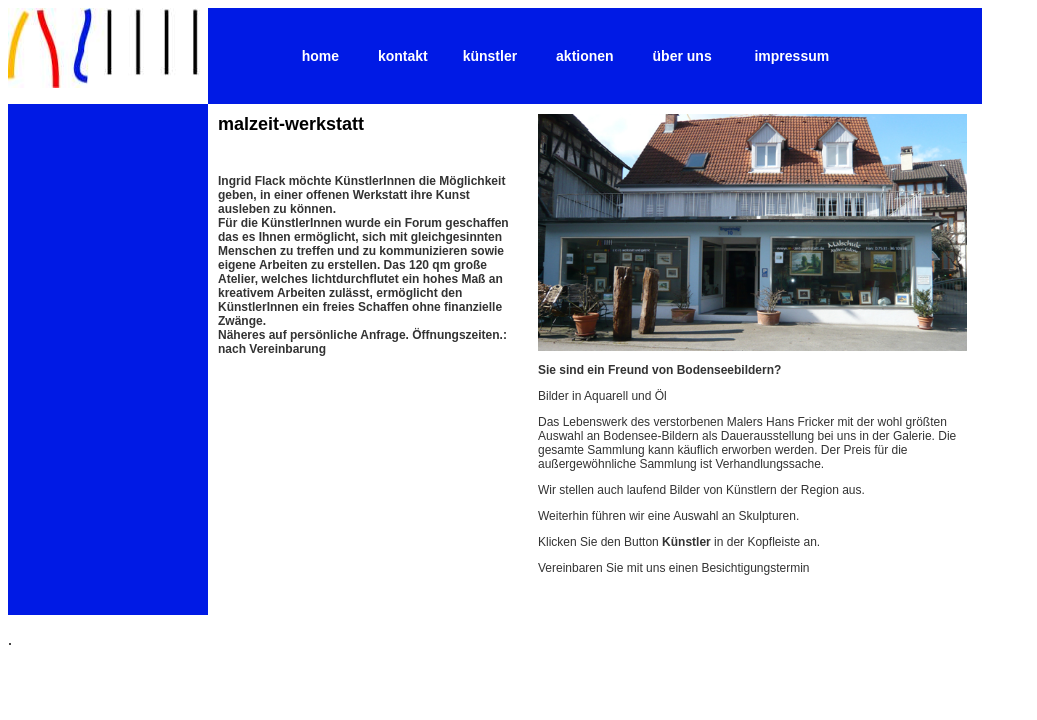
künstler (490, 56)
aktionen (585, 56)
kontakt (403, 56)
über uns (682, 56)
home (320, 56)
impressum (791, 56)
